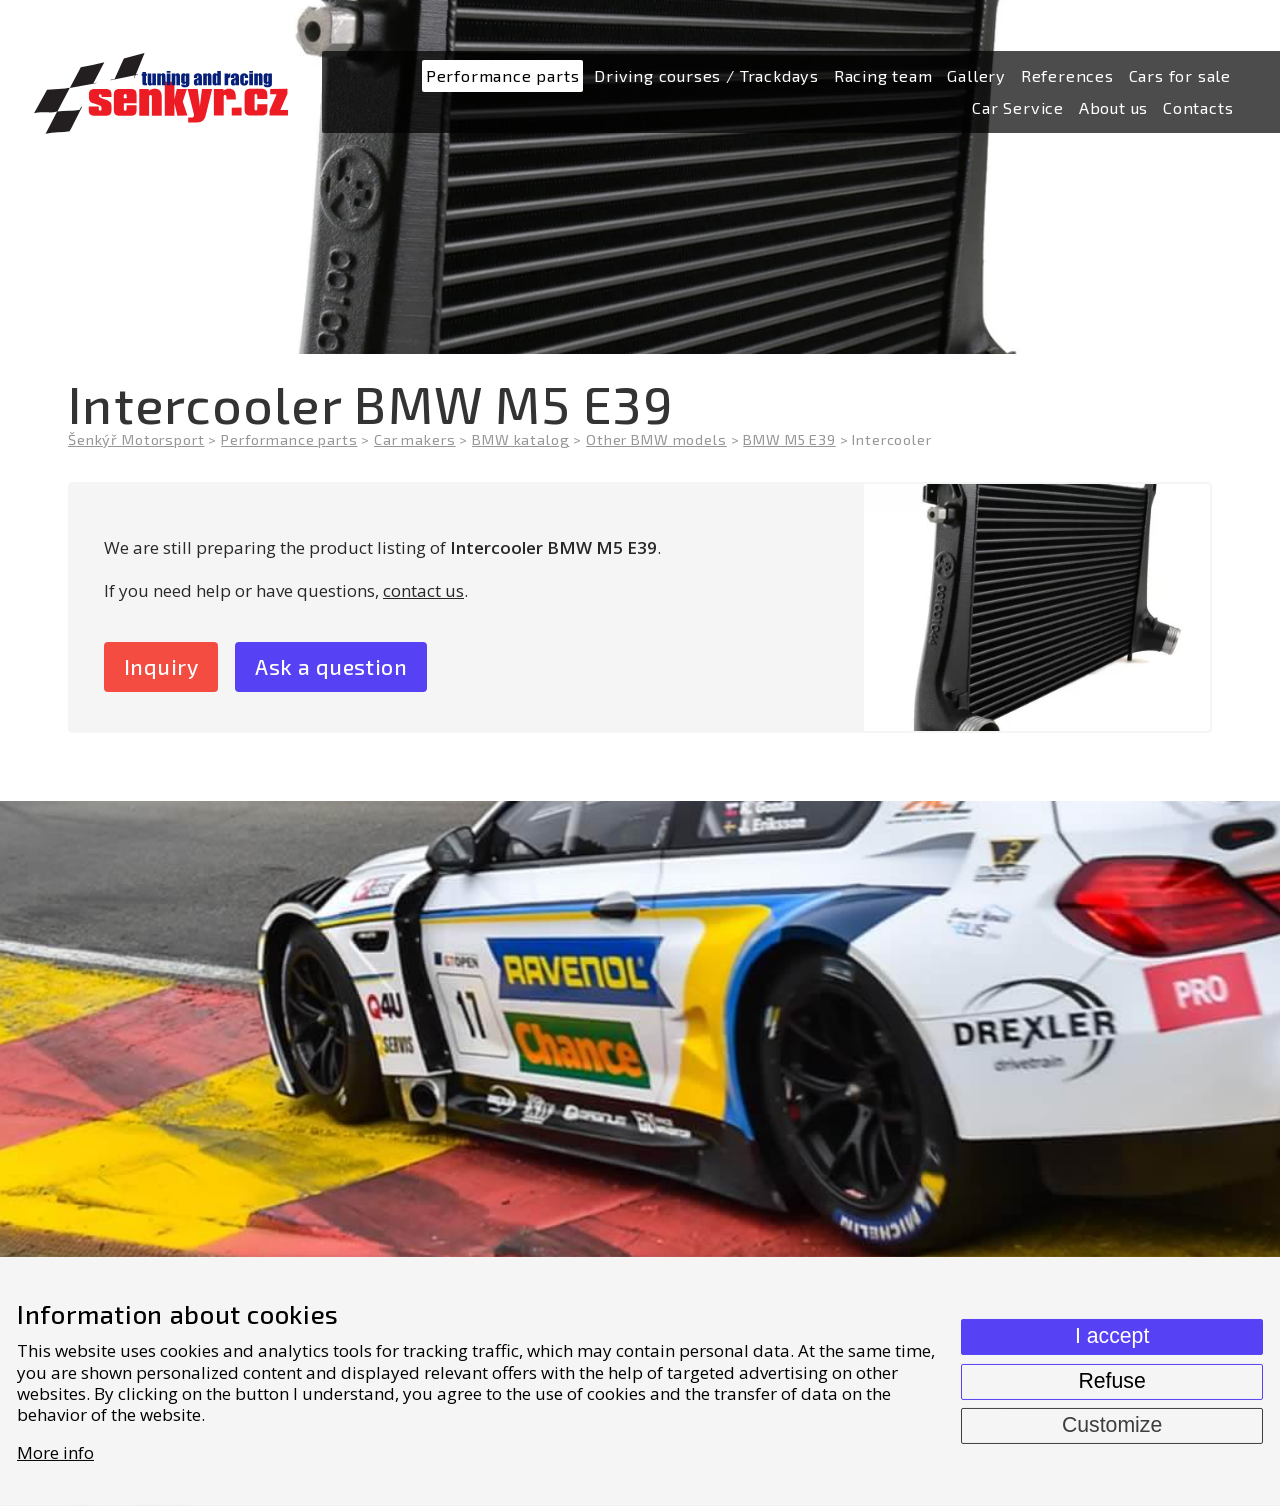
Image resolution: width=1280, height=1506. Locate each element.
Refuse (1111, 1381)
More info (55, 1452)
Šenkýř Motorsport (136, 439)
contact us (423, 590)
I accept (1112, 1336)
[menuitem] (503, 76)
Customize (1112, 1425)
